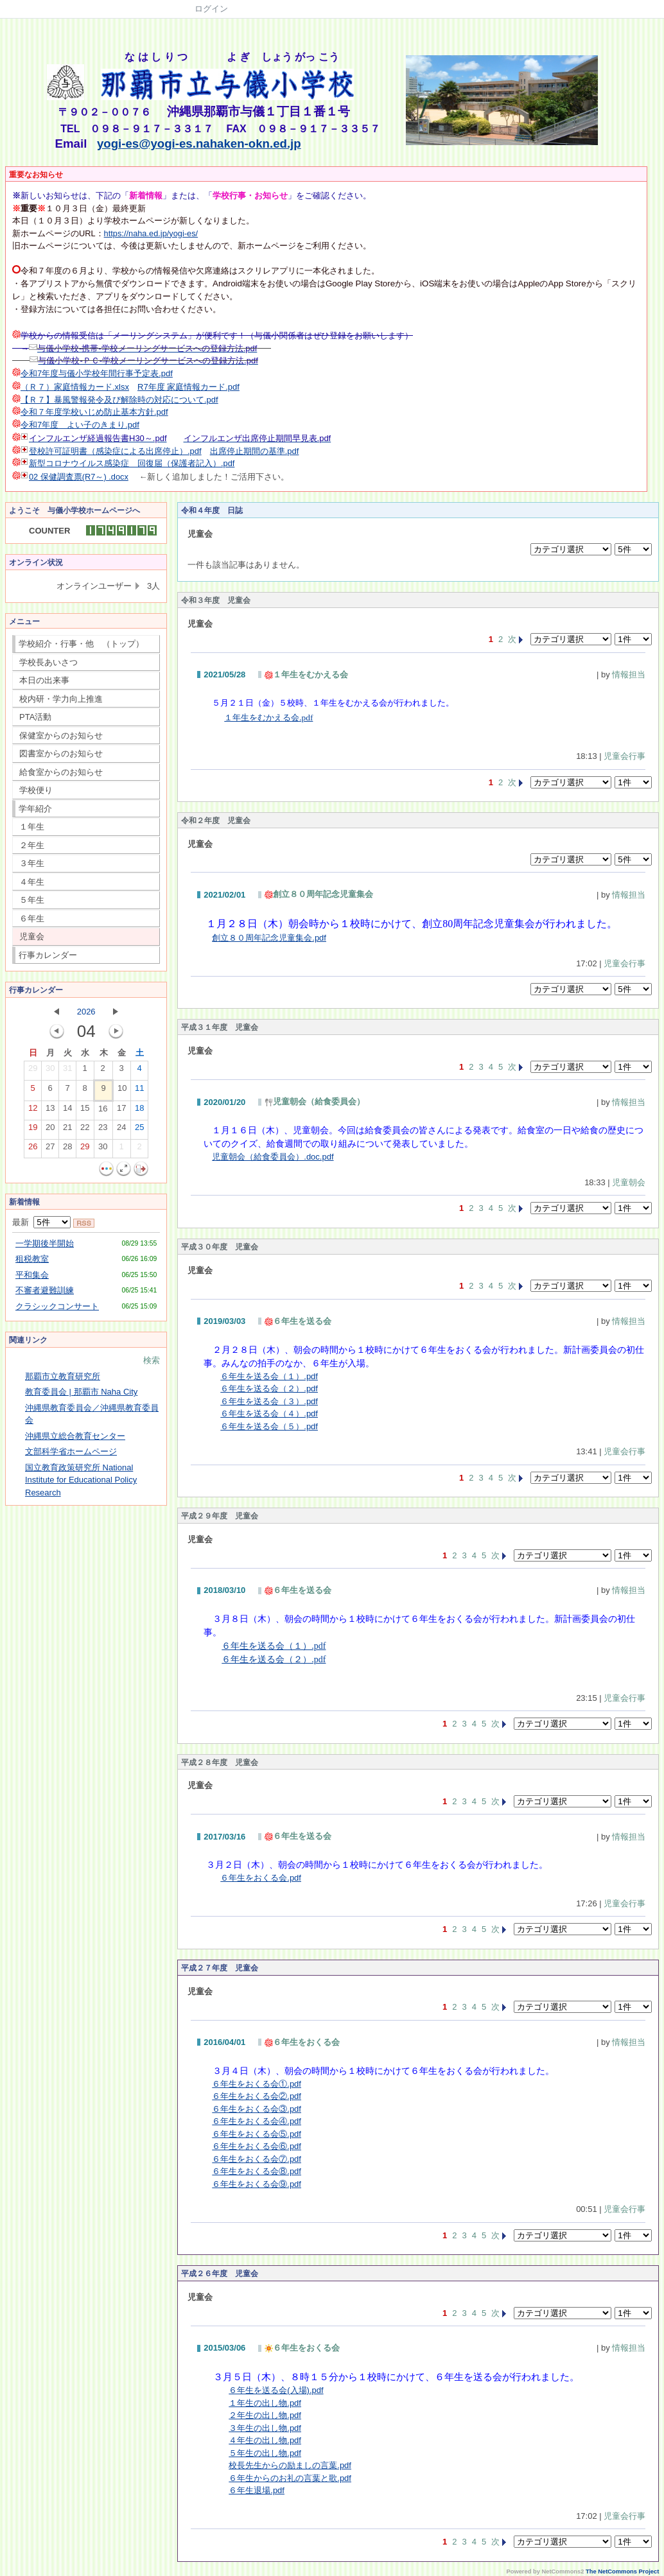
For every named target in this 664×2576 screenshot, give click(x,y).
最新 (41, 1222)
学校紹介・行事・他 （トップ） (81, 643)
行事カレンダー (48, 955)
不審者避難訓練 (44, 1290)
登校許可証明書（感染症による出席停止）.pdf (115, 451)
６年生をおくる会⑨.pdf (256, 2184)
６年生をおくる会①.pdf (256, 2084)
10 (122, 1091)
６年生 (31, 918)
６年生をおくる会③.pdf (256, 2109)
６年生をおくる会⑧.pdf (256, 2171)
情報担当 (628, 674)
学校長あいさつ (48, 662)
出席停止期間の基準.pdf (254, 451)
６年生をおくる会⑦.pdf (256, 2159)
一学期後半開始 (44, 1243)
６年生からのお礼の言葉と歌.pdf (290, 2478)
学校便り (36, 790)
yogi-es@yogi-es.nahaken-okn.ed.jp (199, 143)
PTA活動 (35, 717)
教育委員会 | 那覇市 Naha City (81, 1392)
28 (67, 1149)
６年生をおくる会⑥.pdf (256, 2146)
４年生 (31, 882)
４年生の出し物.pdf (265, 2440)
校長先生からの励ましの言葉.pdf (290, 2465)
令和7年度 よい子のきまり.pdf (80, 425)
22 (84, 1130)
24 (121, 1130)
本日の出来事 (44, 680)
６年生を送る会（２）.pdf (269, 1388)
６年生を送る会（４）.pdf (269, 1413)
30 (50, 1071)
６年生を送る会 (298, 1321)
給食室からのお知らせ (61, 772)
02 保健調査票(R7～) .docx (78, 477)
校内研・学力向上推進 (61, 699)
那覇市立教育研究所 (62, 1376)
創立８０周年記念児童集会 (319, 894)
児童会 (31, 936)
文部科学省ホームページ (71, 1451)
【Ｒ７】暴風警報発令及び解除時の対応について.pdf (119, 400)
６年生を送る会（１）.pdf (269, 1376)
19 (32, 1130)
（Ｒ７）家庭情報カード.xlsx (75, 387)
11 (139, 1091)
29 (32, 1071)
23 (102, 1130)
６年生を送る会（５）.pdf (269, 1426)
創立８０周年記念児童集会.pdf (269, 938)
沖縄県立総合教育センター (75, 1436)
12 (32, 1110)
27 (50, 1149)
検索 (151, 1360)
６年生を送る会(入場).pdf (276, 2390)
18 (139, 1110)
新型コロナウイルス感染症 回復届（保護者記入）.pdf (131, 463)
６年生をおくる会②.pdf (256, 2096)
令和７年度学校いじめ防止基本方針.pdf (94, 412)
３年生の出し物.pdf (265, 2428)
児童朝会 (628, 1182)
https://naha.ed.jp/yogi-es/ (151, 233)
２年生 (31, 845)
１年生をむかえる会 (306, 674)
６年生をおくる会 (302, 2042)
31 (67, 1071)
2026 (86, 1011)
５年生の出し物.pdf (265, 2453)
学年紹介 (35, 809)
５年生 (31, 900)
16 (102, 1111)
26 (32, 1149)
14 (67, 1110)
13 (50, 1110)
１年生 (31, 826)
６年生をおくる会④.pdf (256, 2121)
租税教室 (32, 1259)
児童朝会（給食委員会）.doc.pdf (272, 1157)
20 (50, 1130)
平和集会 (32, 1275)
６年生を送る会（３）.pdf (269, 1401)
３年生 (31, 863)
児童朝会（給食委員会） (315, 1101)
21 (67, 1130)
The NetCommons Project (622, 2571)
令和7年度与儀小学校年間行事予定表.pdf (97, 373)
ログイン (211, 8)
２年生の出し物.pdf (265, 2415)
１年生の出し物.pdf (265, 2403)
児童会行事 (624, 756)
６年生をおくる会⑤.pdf (256, 2134)
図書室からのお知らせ (61, 753)
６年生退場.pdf (256, 2490)
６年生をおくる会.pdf (260, 1878)
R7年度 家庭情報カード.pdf (188, 387)
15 (84, 1110)
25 (139, 1130)
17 (121, 1110)
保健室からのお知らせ (61, 735)
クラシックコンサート (57, 1306)
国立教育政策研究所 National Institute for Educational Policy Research (81, 1480)
